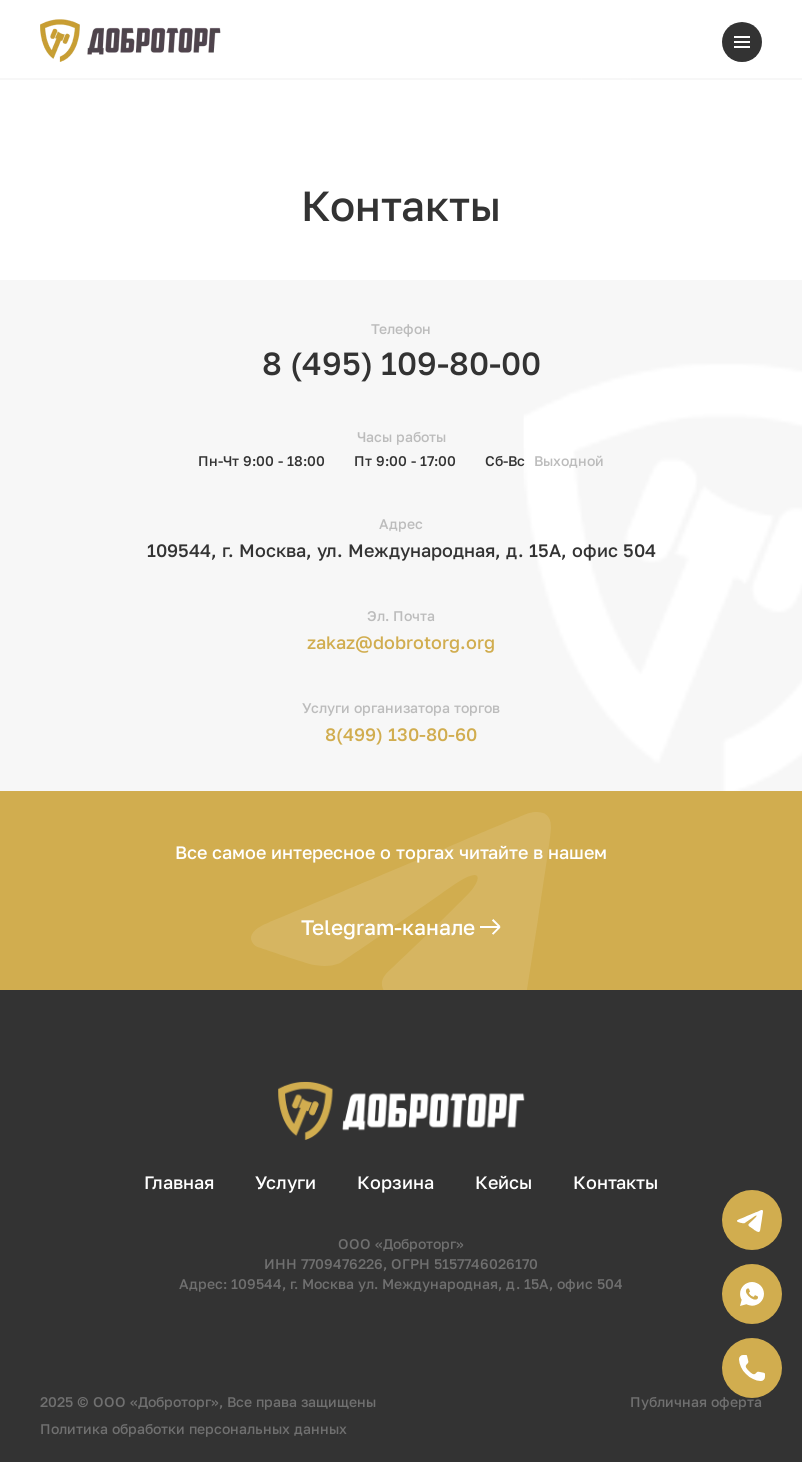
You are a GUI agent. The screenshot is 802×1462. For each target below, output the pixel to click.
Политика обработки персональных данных (193, 1428)
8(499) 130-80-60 (401, 734)
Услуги (285, 1182)
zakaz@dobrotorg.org (401, 642)
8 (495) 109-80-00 (401, 363)
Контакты (615, 1182)
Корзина (395, 1182)
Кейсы (503, 1182)
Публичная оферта (696, 1401)
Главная (179, 1182)
